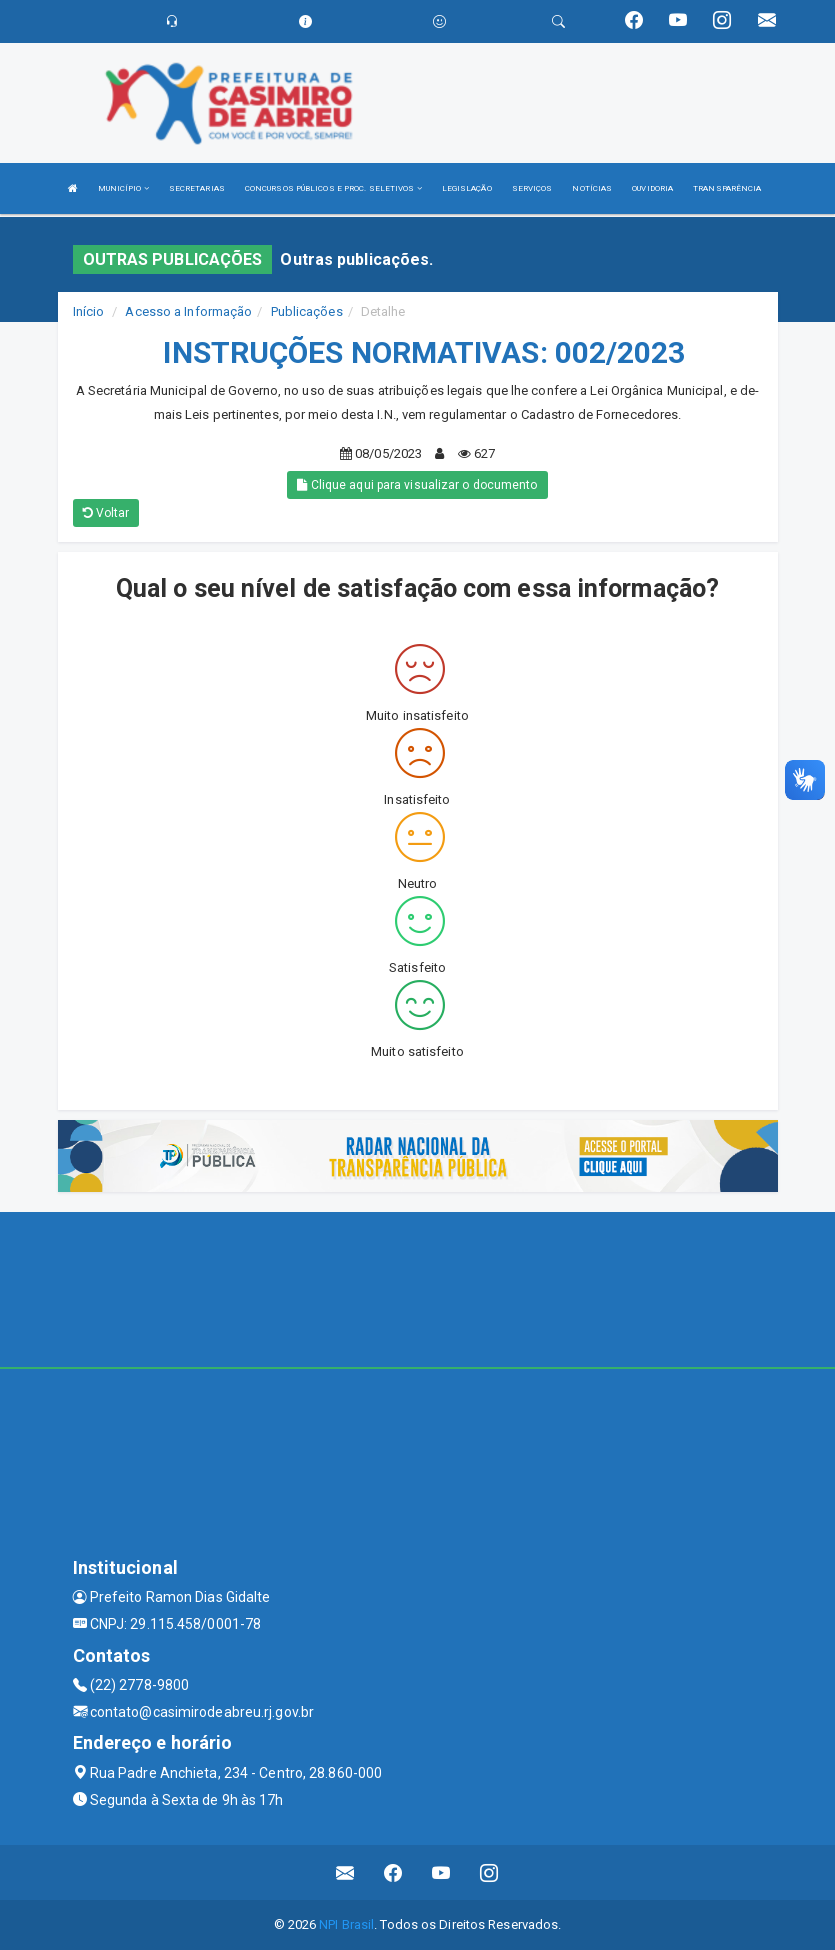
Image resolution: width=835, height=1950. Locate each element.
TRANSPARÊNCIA (727, 188)
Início (89, 311)
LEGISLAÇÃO (467, 188)
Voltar (106, 513)
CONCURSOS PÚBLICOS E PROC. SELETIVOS (333, 188)
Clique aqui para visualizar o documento (417, 485)
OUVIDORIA (652, 188)
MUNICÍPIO (123, 188)
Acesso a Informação (188, 311)
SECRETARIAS (197, 188)
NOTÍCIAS (592, 188)
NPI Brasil (346, 1924)
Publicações (307, 311)
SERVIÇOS (532, 188)
